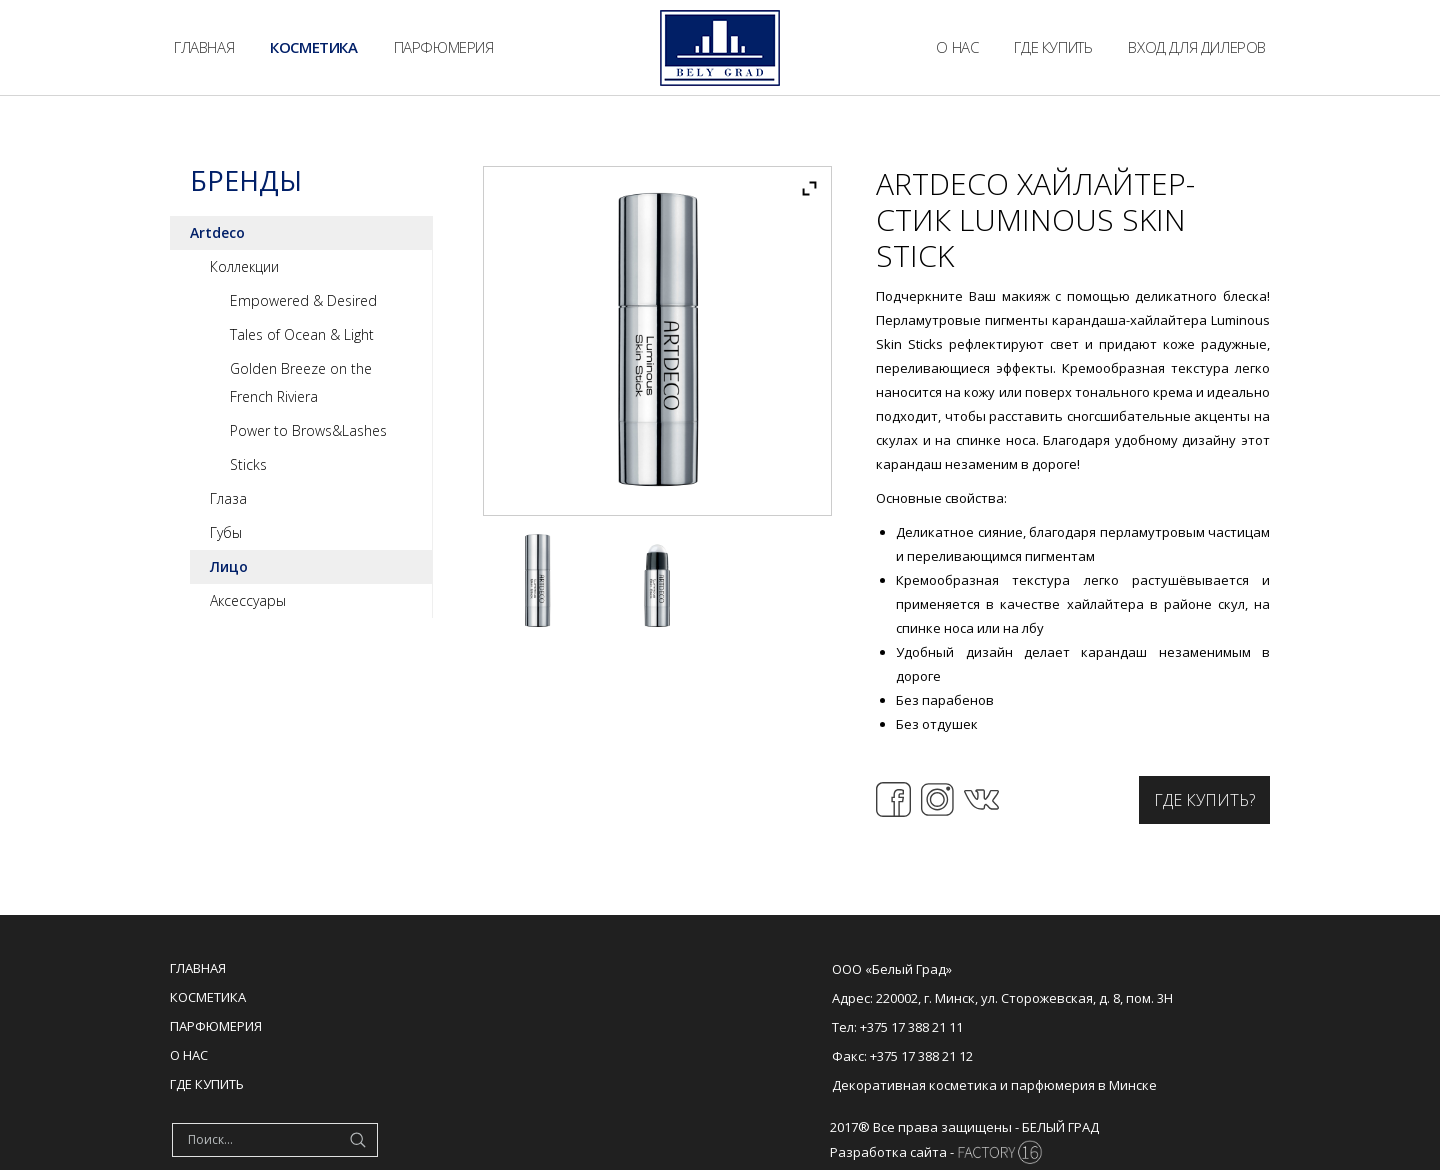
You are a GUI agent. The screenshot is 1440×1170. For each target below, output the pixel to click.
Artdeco (217, 232)
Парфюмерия (216, 1026)
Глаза (228, 498)
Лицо (229, 566)
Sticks (248, 464)
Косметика (208, 997)
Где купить (207, 1084)
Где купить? (1204, 800)
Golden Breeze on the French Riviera (301, 382)
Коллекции (244, 266)
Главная (198, 968)
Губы (226, 532)
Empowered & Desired (303, 300)
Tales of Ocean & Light (302, 334)
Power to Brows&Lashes (308, 430)
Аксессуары (248, 600)
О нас (189, 1055)
